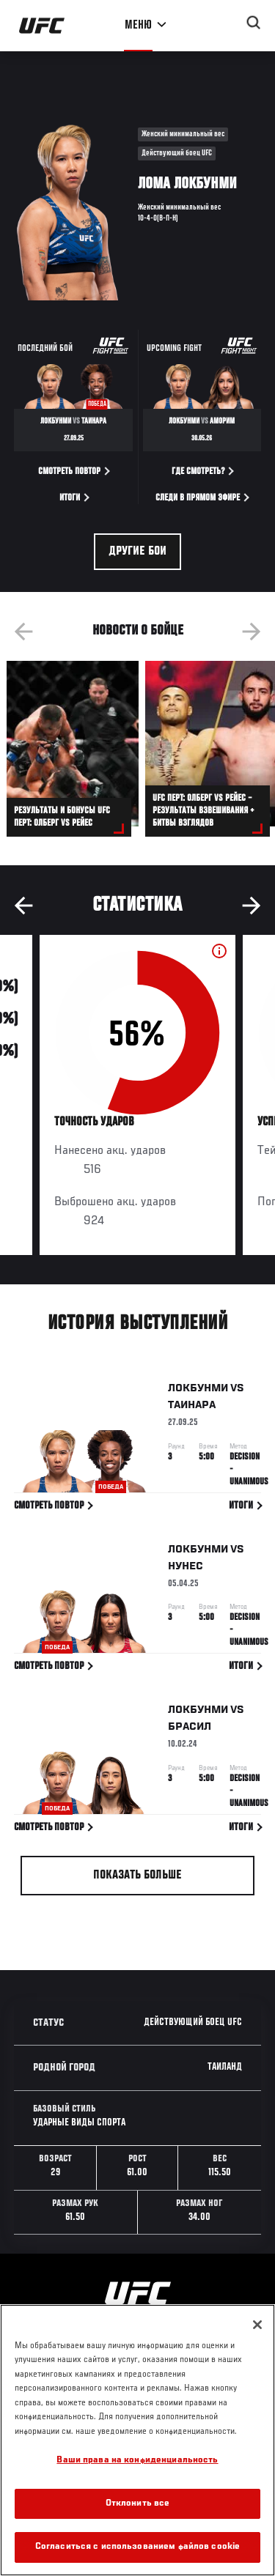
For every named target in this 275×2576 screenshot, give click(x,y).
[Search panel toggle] (253, 22)
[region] (137, 2440)
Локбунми (198, 1391)
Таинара (192, 1408)
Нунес (185, 1568)
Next (251, 631)
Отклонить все (138, 2504)
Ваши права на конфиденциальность (137, 2460)
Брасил (189, 1730)
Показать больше (137, 1875)
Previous (23, 631)
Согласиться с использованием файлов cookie (137, 2547)
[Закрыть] (257, 2325)
